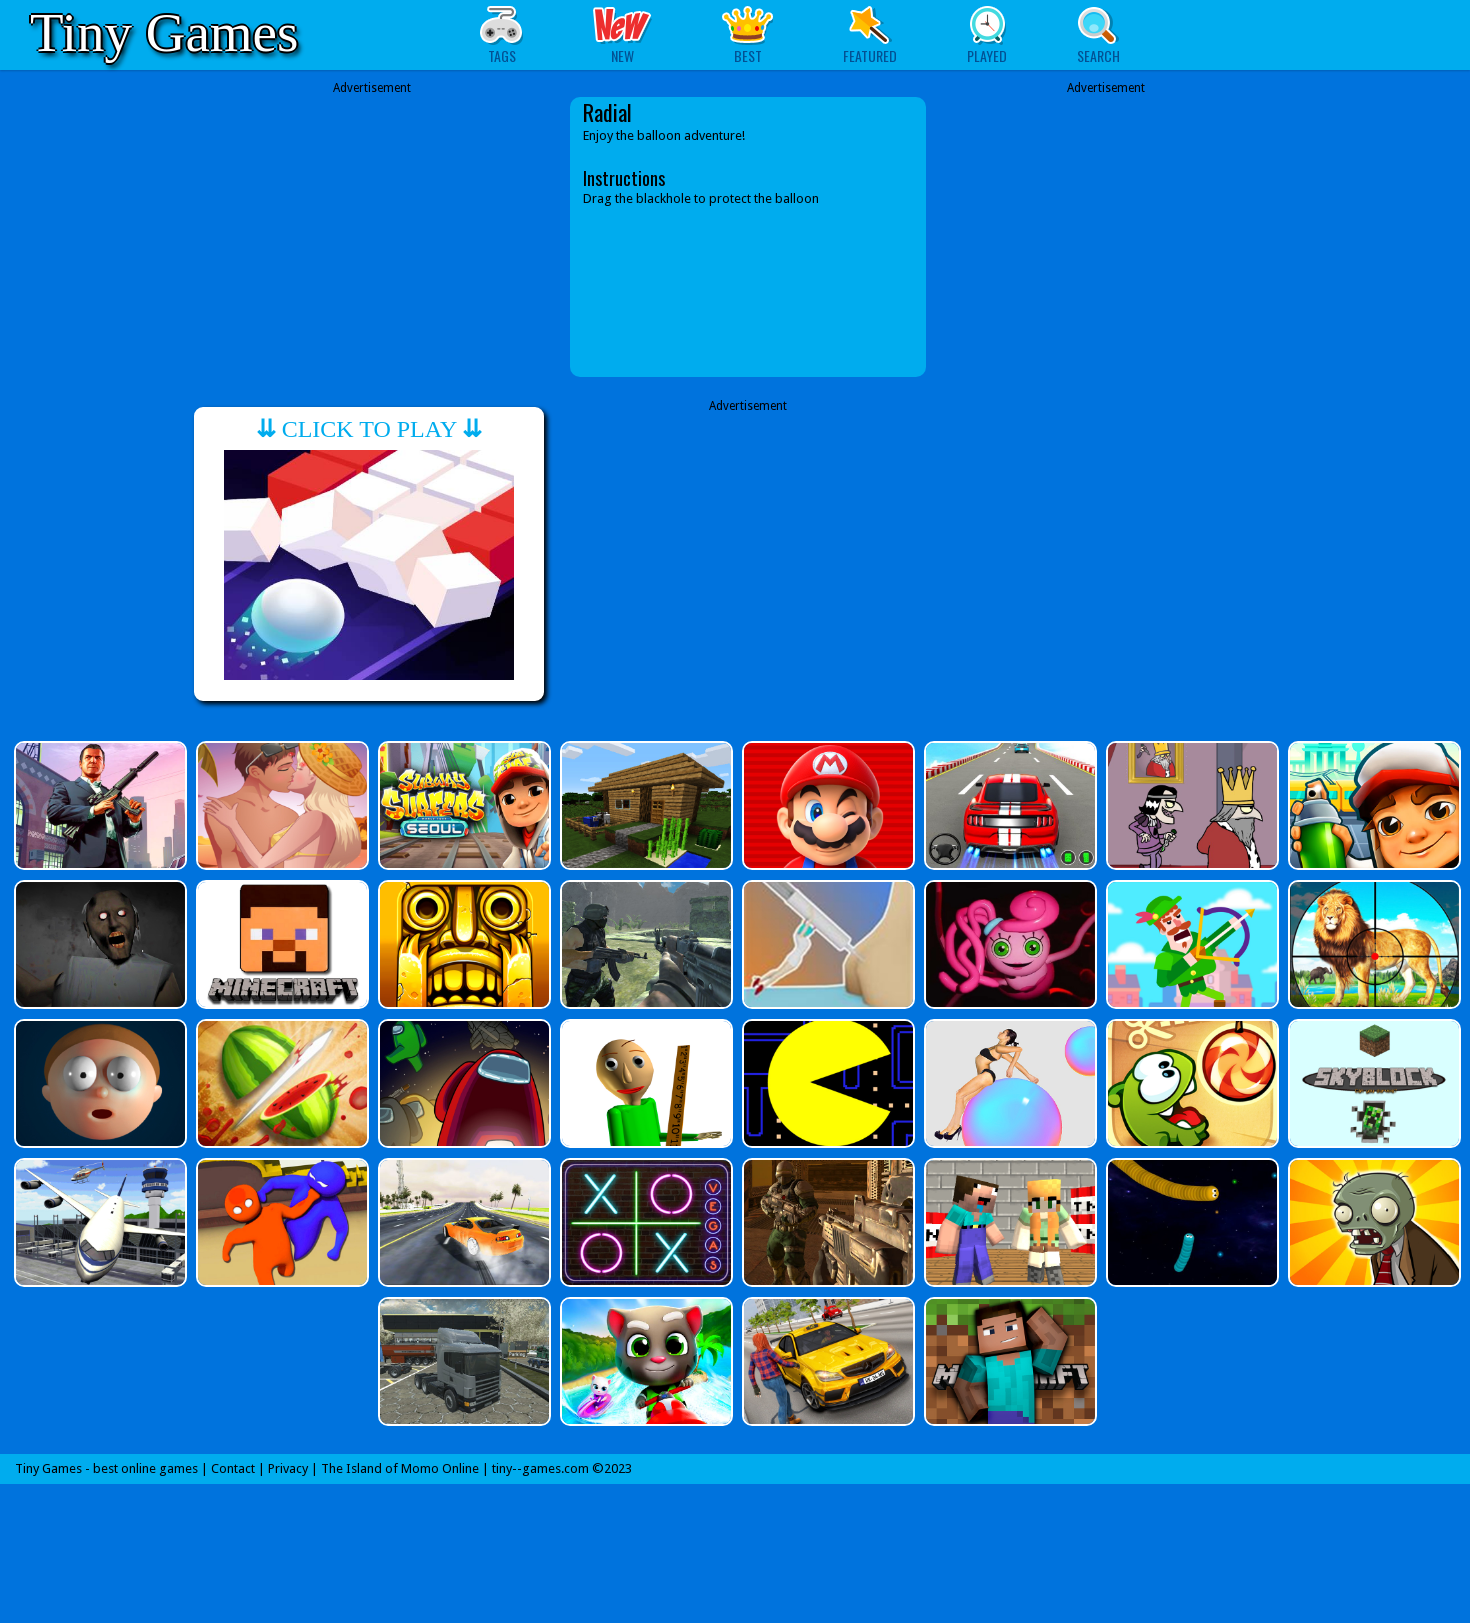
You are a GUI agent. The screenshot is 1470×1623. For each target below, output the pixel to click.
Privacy (288, 1468)
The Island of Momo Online (400, 1468)
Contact (233, 1468)
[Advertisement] (372, 237)
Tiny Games (164, 32)
